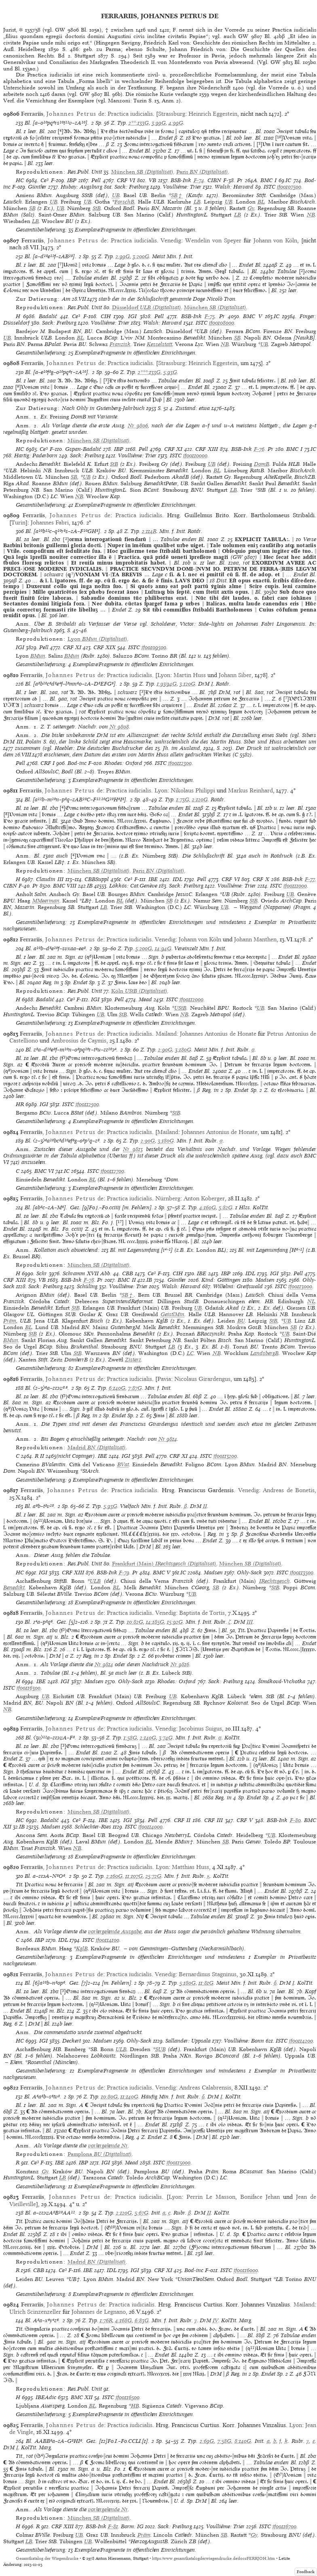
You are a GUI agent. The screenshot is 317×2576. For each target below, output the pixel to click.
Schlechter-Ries (93, 1826)
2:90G (165, 1049)
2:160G (114, 1876)
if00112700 (112, 1171)
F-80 (295, 1820)
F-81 (113, 2526)
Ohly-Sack (249, 1572)
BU (241, 1320)
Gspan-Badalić (83, 449)
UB (116, 195)
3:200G (141, 256)
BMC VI (44, 1171)
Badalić (48, 316)
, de (62, 113)
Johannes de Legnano (99, 2311)
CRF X (261, 879)
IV (215, 2320)
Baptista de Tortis (202, 1612)
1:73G (182, 799)
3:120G (187, 683)
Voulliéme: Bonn (244, 2040)
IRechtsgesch (274, 1581)
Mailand (166, 1033)
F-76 (259, 449)
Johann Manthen (255, 939)
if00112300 (180, 763)
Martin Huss (189, 675)
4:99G (176, 122)
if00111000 (295, 885)
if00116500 (127, 2397)
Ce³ (44, 180)
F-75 (210, 316)
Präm (9, 1320)
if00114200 (301, 2040)
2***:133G (149, 372)
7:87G (135, 1388)
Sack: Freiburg (131, 186)
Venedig (171, 240)
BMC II (127, 1279)
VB (152, 180)
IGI (132, 316)
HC (20, 180)
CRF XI (173, 449)
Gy (250, 208)
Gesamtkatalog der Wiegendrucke (47, 2558)
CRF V (245, 1820)
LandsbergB (264, 1353)
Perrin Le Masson (210, 2196)
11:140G (129, 2096)
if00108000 (221, 322)
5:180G (188, 1982)
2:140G (148, 1737)
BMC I (268, 180)
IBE (153, 879)
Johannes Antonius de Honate (218, 1033)
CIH (106, 316)
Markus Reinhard (250, 790)
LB (197, 201)
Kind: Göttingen (221, 1279)
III (250, 1621)
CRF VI (126, 180)
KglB (82, 1948)
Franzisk (120, 344)
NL (311, 1301)
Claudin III (49, 879)
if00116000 (246, 2270)
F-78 (89, 1279)
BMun (37, 655)
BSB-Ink (181, 180)
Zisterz (133, 1359)
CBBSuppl (97, 879)
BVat (123, 1464)
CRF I (47, 763)
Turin (18, 522)
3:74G (166, 1737)
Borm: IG (132, 2526)
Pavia (164, 1379)
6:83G (142, 2320)
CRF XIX (104, 647)
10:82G (135, 1621)
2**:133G (139, 122)
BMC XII (82, 2397)
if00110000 (195, 455)
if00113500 (301, 1572)
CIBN (214, 180)
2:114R (149, 531)
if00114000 (150, 1826)
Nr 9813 (133, 1149)
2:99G (123, 256)
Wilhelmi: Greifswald (238, 1286)
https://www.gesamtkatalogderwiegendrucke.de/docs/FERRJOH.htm (213, 2558)
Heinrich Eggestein (212, 113)
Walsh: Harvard (234, 186)
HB (135, 2405)
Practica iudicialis (130, 113)
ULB (95, 1581)
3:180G (183, 1049)
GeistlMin (172, 1314)
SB (32, 208)
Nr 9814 (167, 1439)
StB (97, 208)
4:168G (123, 2320)
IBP (71, 180)
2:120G (200, 799)
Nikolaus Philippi (193, 790)
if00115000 (178, 2162)
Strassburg (171, 113)
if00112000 (191, 999)
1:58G (130, 1737)
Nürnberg (167, 1198)
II (205, 1506)
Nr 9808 (119, 726)
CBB (127, 1273)
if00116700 (284, 2526)
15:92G (175, 1621)
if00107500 (289, 186)
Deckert (71, 2040)
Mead (145, 999)
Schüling (87, 1286)
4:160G (207, 1207)
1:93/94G (167, 683)
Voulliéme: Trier (182, 186)
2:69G (207, 2441)
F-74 (199, 180)
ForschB (124, 201)
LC (190, 1353)
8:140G (243, 2441)
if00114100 (107, 1940)
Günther (37, 186)
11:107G (134, 1876)
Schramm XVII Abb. (87, 1273)
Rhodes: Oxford (123, 763)
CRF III (213, 1820)
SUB (160, 2049)
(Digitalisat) (142, 171)
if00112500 (87, 1104)
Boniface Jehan (260, 2196)
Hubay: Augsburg (81, 186)
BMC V (252, 316)
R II (39, 1456)
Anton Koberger (204, 1198)
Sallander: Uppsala (188, 2040)
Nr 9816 (180, 1664)
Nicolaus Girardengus (202, 1379)
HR (20, 1104)
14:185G (155, 1621)
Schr (41, 1273)
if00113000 (300, 1286)
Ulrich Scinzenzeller (35, 2311)
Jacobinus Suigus (200, 1728)
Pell (96, 180)
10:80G (109, 2096)
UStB (180, 1007)
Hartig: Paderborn (35, 455)
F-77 (310, 879)
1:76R (106, 2320)
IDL (177, 879)
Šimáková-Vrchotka (281, 1681)
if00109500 (154, 647)
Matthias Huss (190, 1867)
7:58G (224, 2441)
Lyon (163, 675)
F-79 (124, 1572)
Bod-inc (77, 763)
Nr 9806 (138, 425)
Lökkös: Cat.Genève (133, 885)
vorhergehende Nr (108, 2145)
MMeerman (45, 900)
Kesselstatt (159, 344)
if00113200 (225, 1456)
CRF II (182, 1820)
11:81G (206, 1982)
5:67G (141, 2212)
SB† (177, 195)
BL (261, 201)
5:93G (170, 372)
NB (311, 214)
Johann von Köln (276, 240)
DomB (261, 464)
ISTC (269, 186)
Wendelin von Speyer (213, 240)
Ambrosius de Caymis (78, 1040)
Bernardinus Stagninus (208, 1974)
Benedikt (14, 1587)
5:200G (143, 948)
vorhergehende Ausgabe (115, 1931)
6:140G (117, 1388)
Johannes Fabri (50, 522)
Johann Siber (235, 675)
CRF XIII (206, 449)
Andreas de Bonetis (289, 1490)
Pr (240, 180)
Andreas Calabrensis (205, 2087)
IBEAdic (46, 2397)
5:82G (225, 1207)
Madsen (265, 1279)
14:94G (163, 948)
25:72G (153, 1876)
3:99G (159, 122)
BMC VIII (64, 885)
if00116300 (28, 1687)
